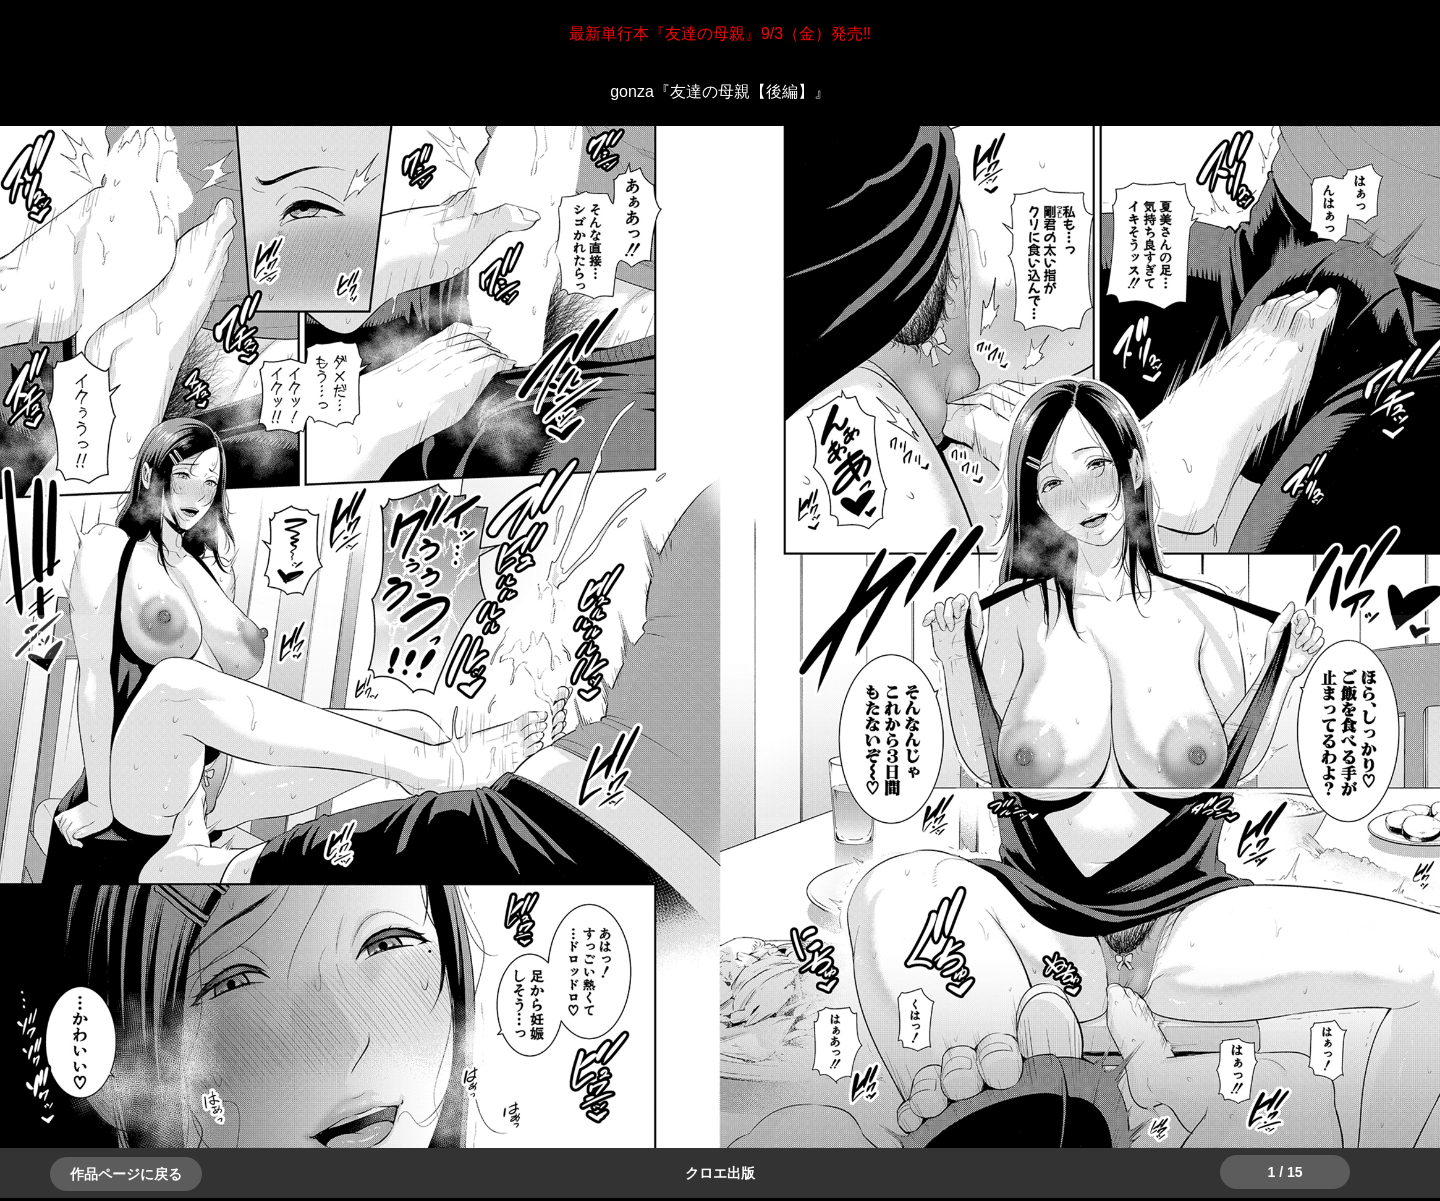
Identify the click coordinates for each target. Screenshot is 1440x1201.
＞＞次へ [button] (60, 635)
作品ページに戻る (126, 1174)
